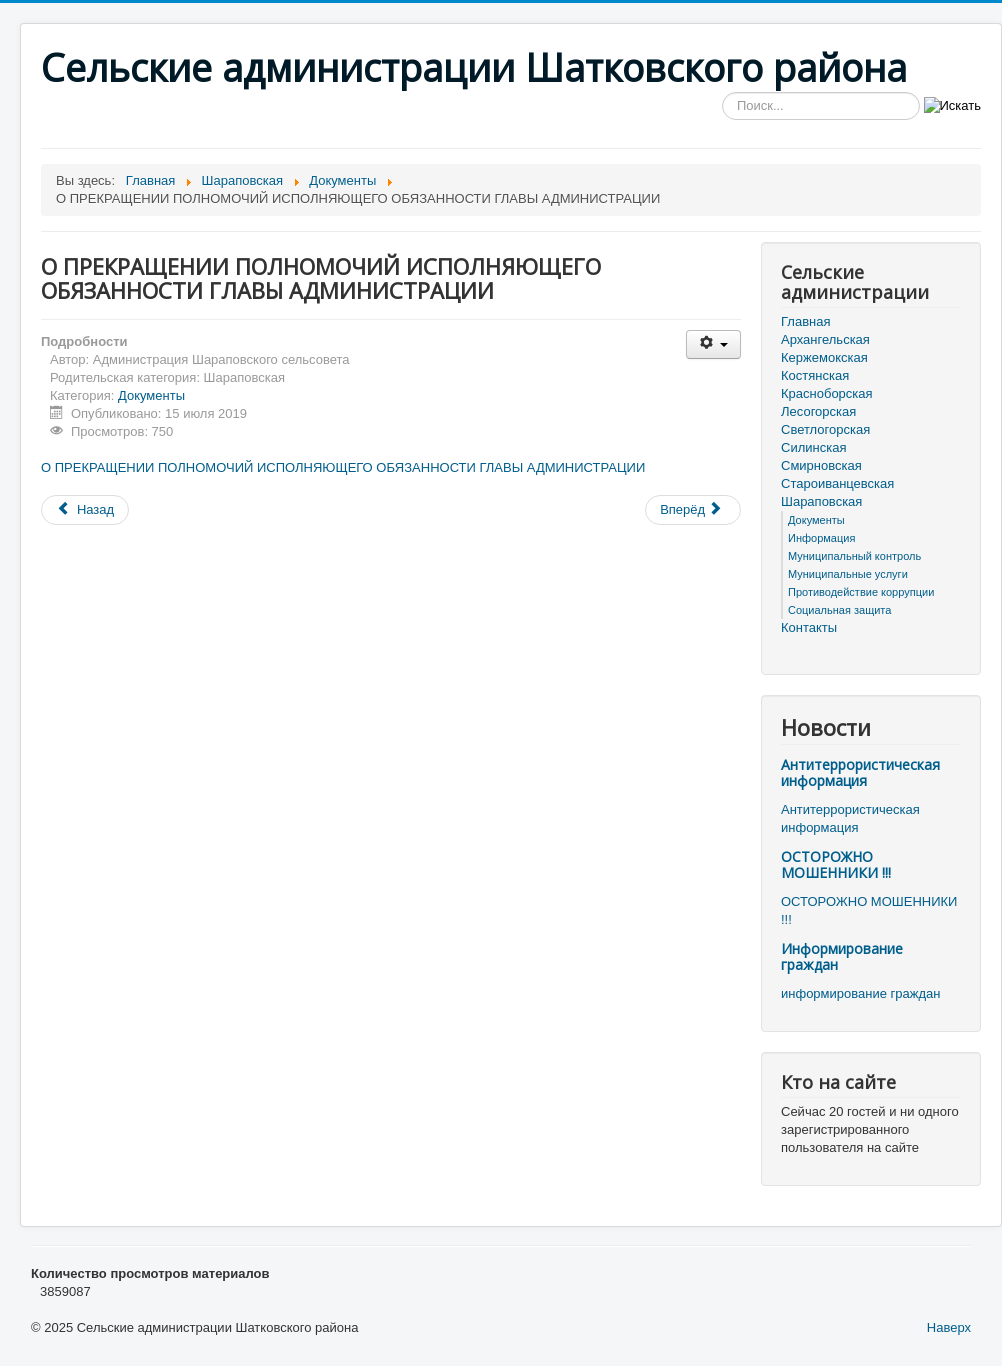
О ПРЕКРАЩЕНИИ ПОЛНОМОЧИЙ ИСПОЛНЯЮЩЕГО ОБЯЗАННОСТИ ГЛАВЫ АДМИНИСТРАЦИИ (343, 467)
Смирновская (821, 465)
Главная (805, 321)
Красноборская (827, 393)
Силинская (813, 447)
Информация (821, 538)
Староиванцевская (837, 483)
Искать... (722, 92)
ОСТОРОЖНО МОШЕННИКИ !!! (836, 864)
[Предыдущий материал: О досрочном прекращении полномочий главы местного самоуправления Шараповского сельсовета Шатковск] (85, 510)
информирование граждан (860, 993)
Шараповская (821, 501)
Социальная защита (839, 610)
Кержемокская (824, 357)
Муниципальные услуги (848, 574)
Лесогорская (818, 411)
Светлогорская (825, 429)
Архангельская (825, 339)
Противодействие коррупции (861, 592)
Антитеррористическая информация (860, 772)
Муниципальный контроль (854, 556)
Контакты (809, 627)
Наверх (949, 1327)
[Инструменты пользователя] (713, 344)
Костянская (815, 375)
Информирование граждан (842, 956)
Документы (151, 395)
